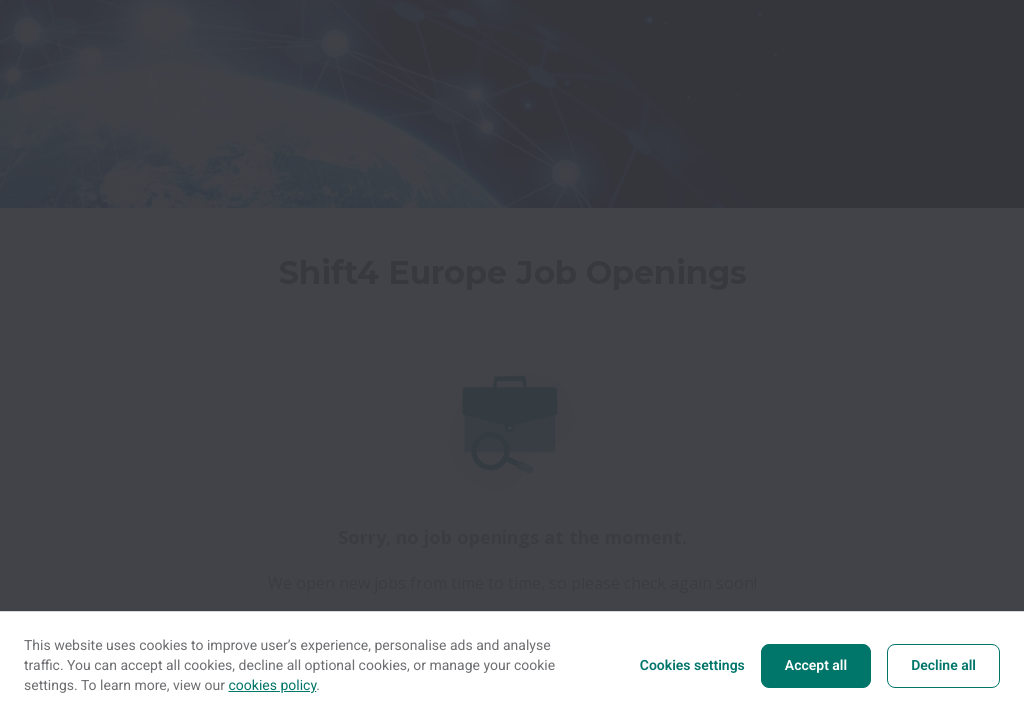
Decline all (943, 666)
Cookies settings (692, 666)
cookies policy (273, 686)
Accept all (816, 666)
